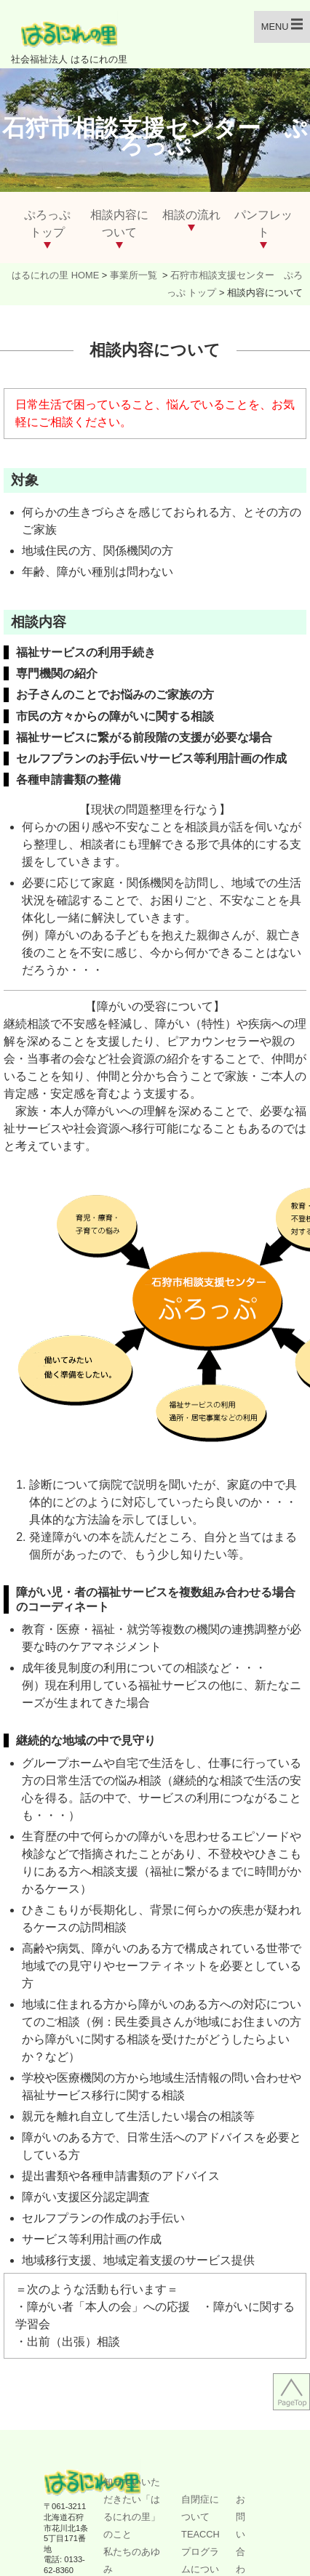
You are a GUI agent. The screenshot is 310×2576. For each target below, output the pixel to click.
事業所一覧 (135, 275)
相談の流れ (191, 215)
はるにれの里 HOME (55, 275)
